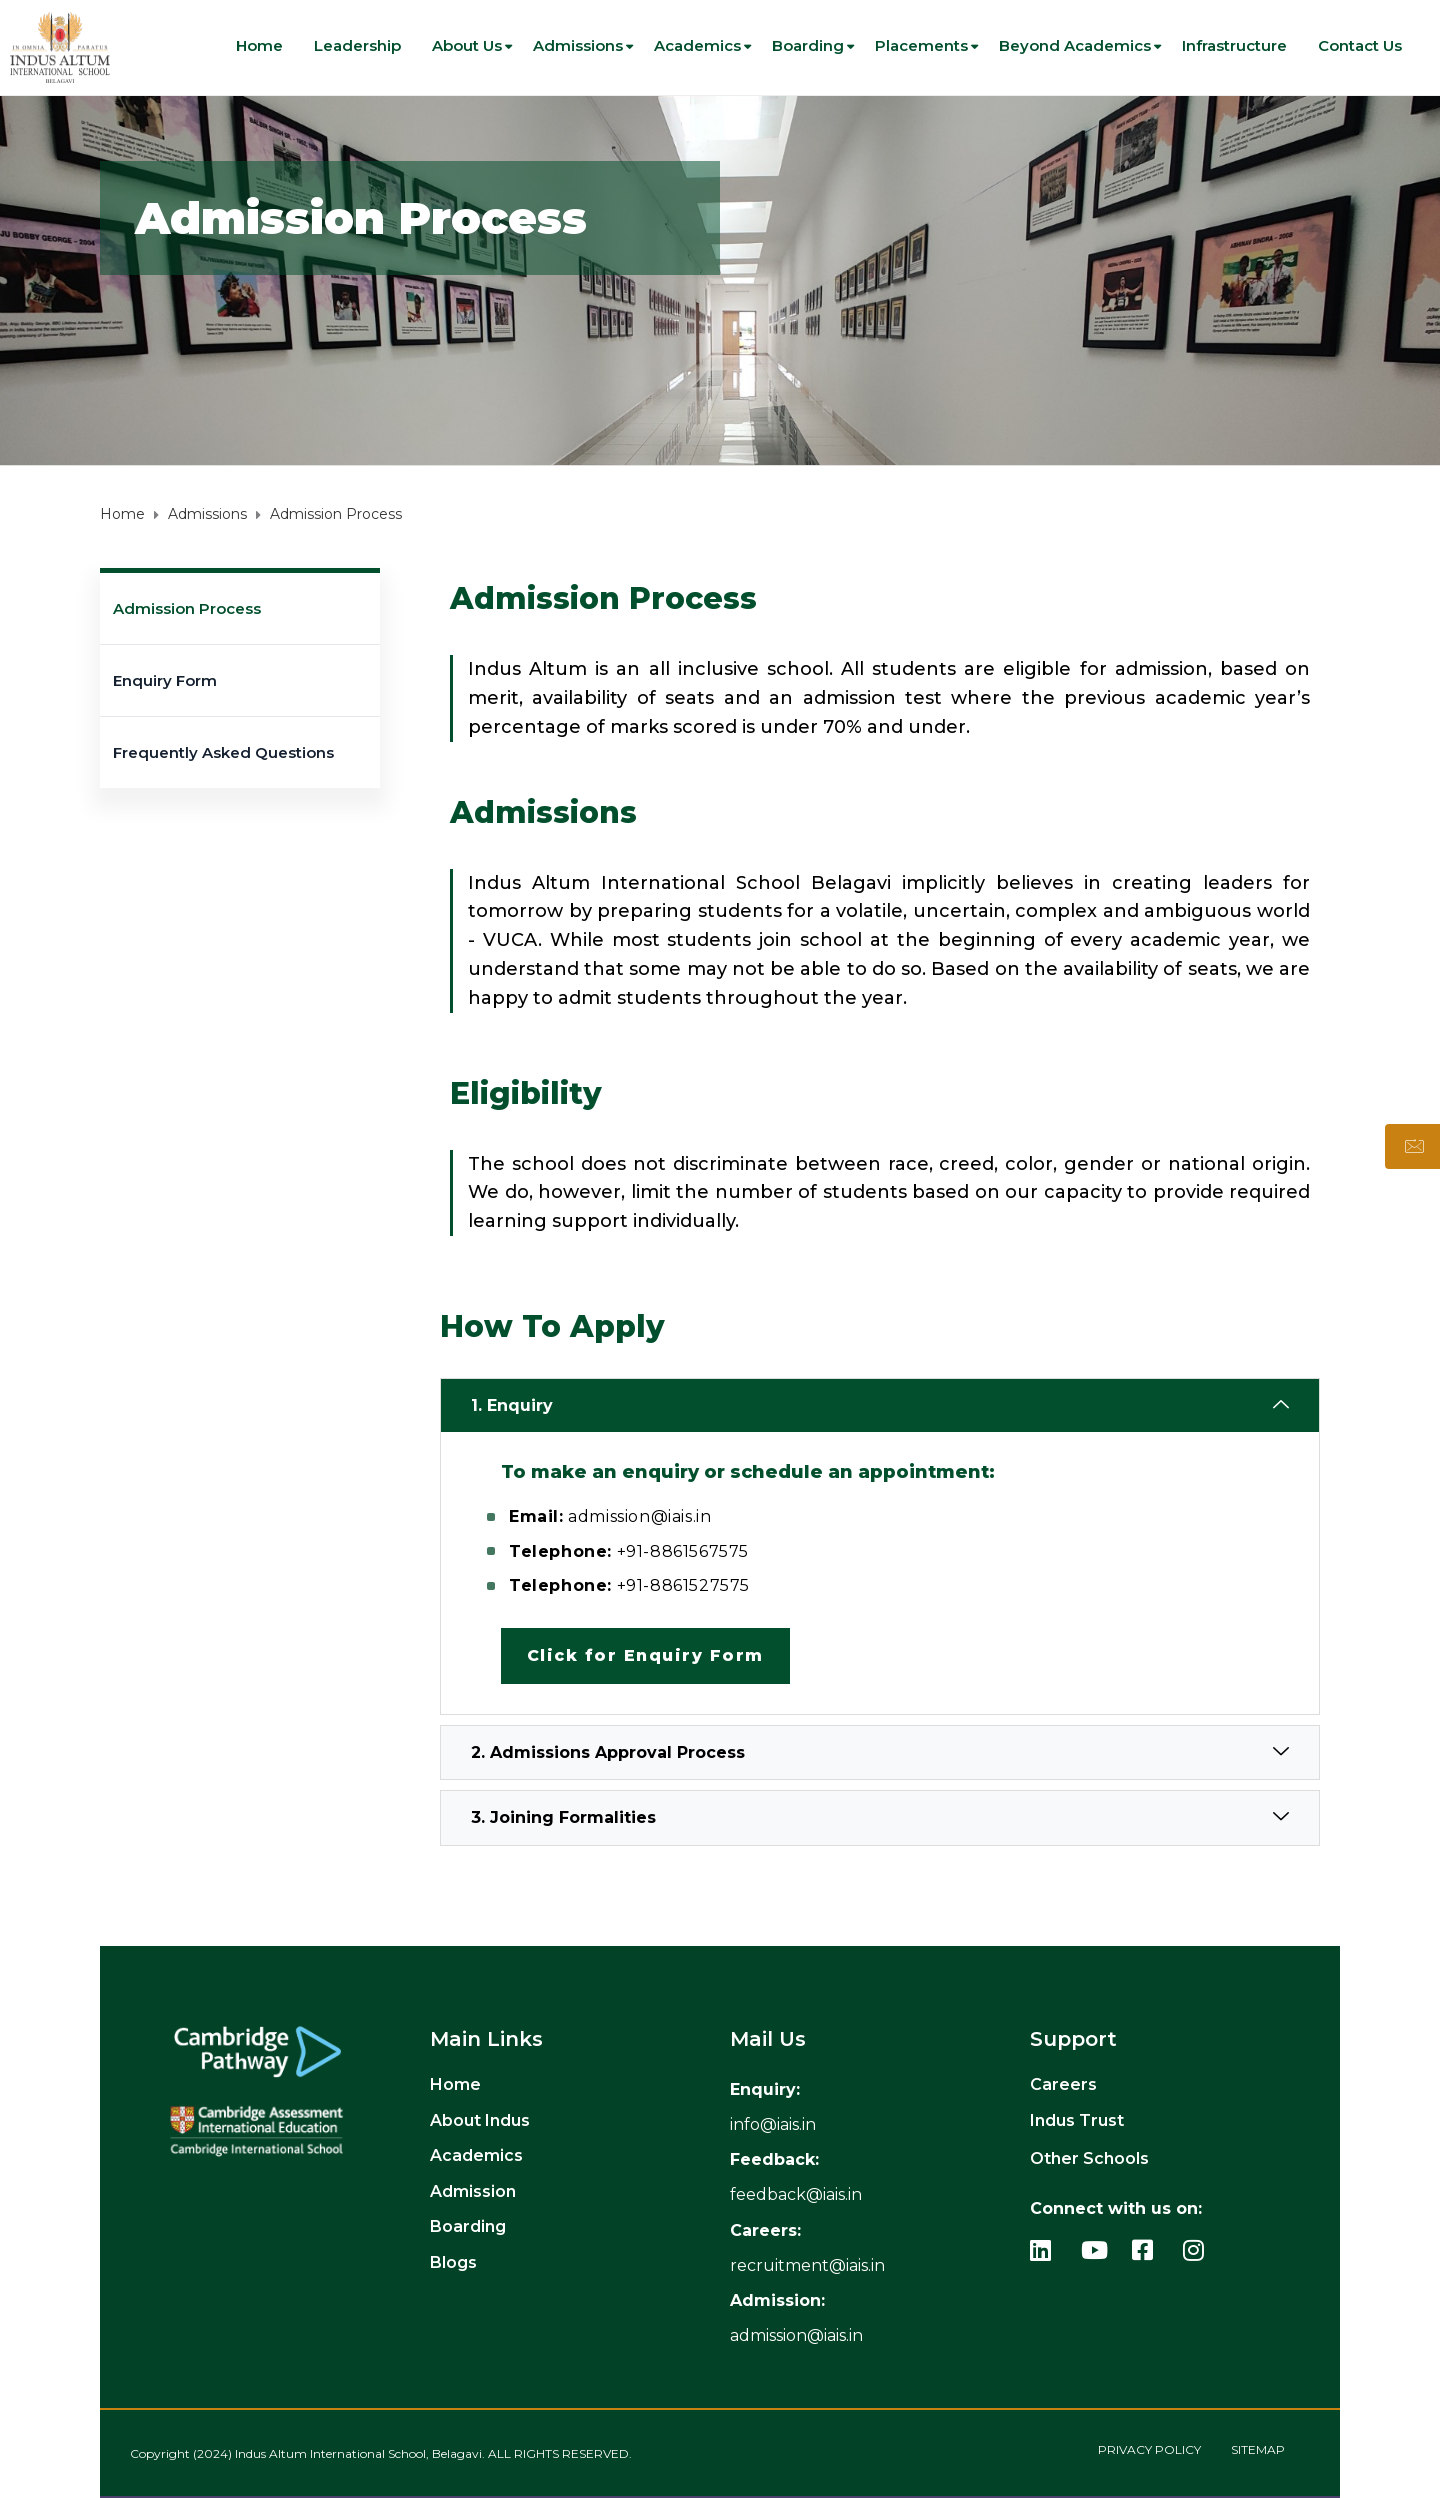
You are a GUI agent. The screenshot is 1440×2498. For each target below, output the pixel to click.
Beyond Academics (1075, 45)
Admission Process (187, 608)
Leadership (357, 45)
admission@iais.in (796, 2335)
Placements (921, 45)
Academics (697, 45)
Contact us (1360, 45)
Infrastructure (1234, 45)
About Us (467, 45)
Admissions (578, 45)
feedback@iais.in (796, 2194)
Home (259, 45)
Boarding (808, 45)
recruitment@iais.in (807, 2265)
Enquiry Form (165, 680)
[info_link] (773, 2124)
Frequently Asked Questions (223, 752)
